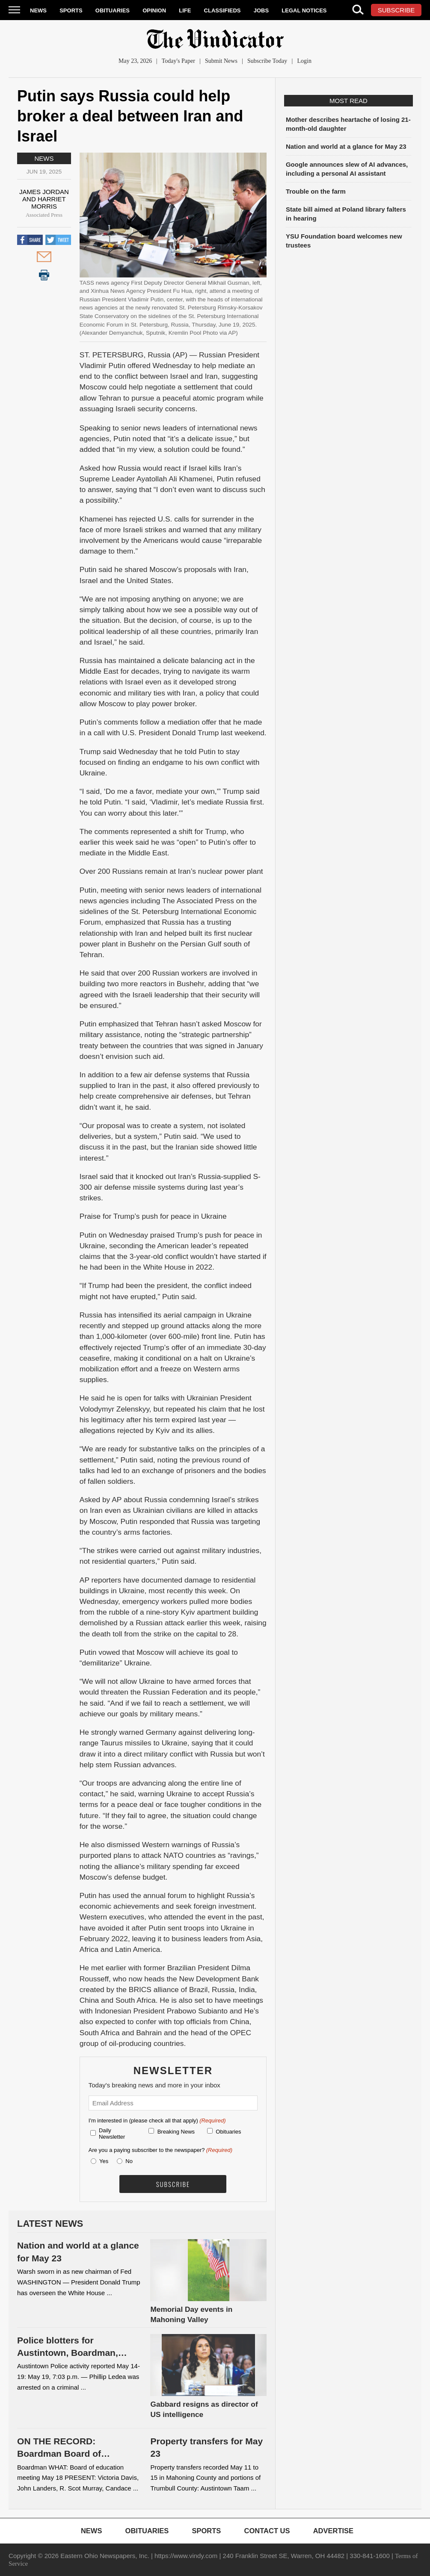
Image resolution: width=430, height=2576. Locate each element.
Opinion (154, 10)
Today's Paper (178, 61)
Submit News (221, 61)
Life (185, 10)
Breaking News (176, 2131)
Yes (102, 2161)
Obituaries (112, 10)
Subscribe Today (267, 61)
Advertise (333, 2531)
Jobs (261, 10)
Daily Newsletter (112, 2133)
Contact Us (267, 2531)
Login (304, 61)
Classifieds (222, 10)
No (129, 2161)
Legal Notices (304, 10)
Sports (70, 10)
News (38, 10)
